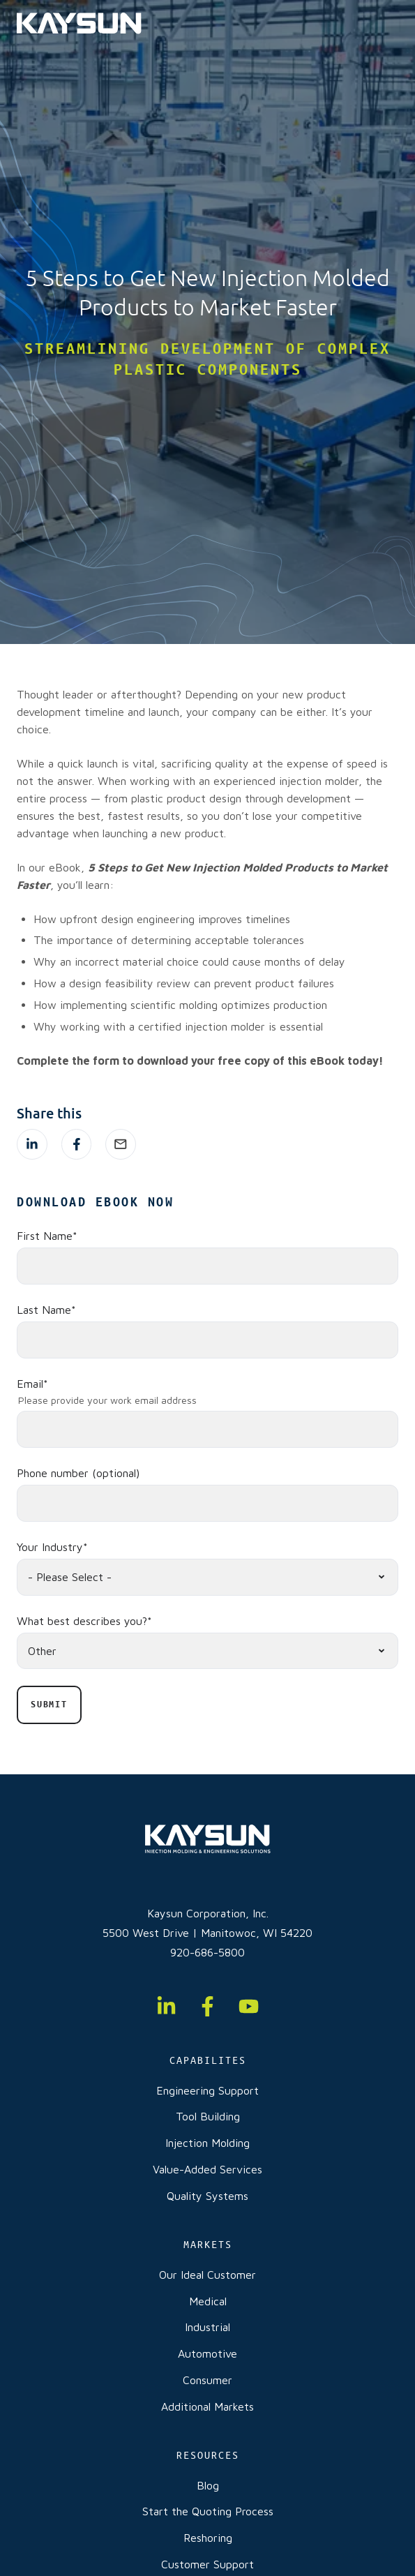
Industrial (207, 2327)
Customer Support (207, 2564)
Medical (208, 2301)
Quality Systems (207, 2195)
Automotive (207, 2353)
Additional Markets (207, 2406)
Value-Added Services (207, 2169)
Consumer (207, 2380)
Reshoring (207, 2537)
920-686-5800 (207, 1952)
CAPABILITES (207, 2060)
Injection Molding (207, 2142)
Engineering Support (207, 2090)
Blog (208, 2485)
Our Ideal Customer (207, 2274)
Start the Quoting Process (207, 2511)
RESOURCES (207, 2455)
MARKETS (207, 2244)
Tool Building (208, 2116)
